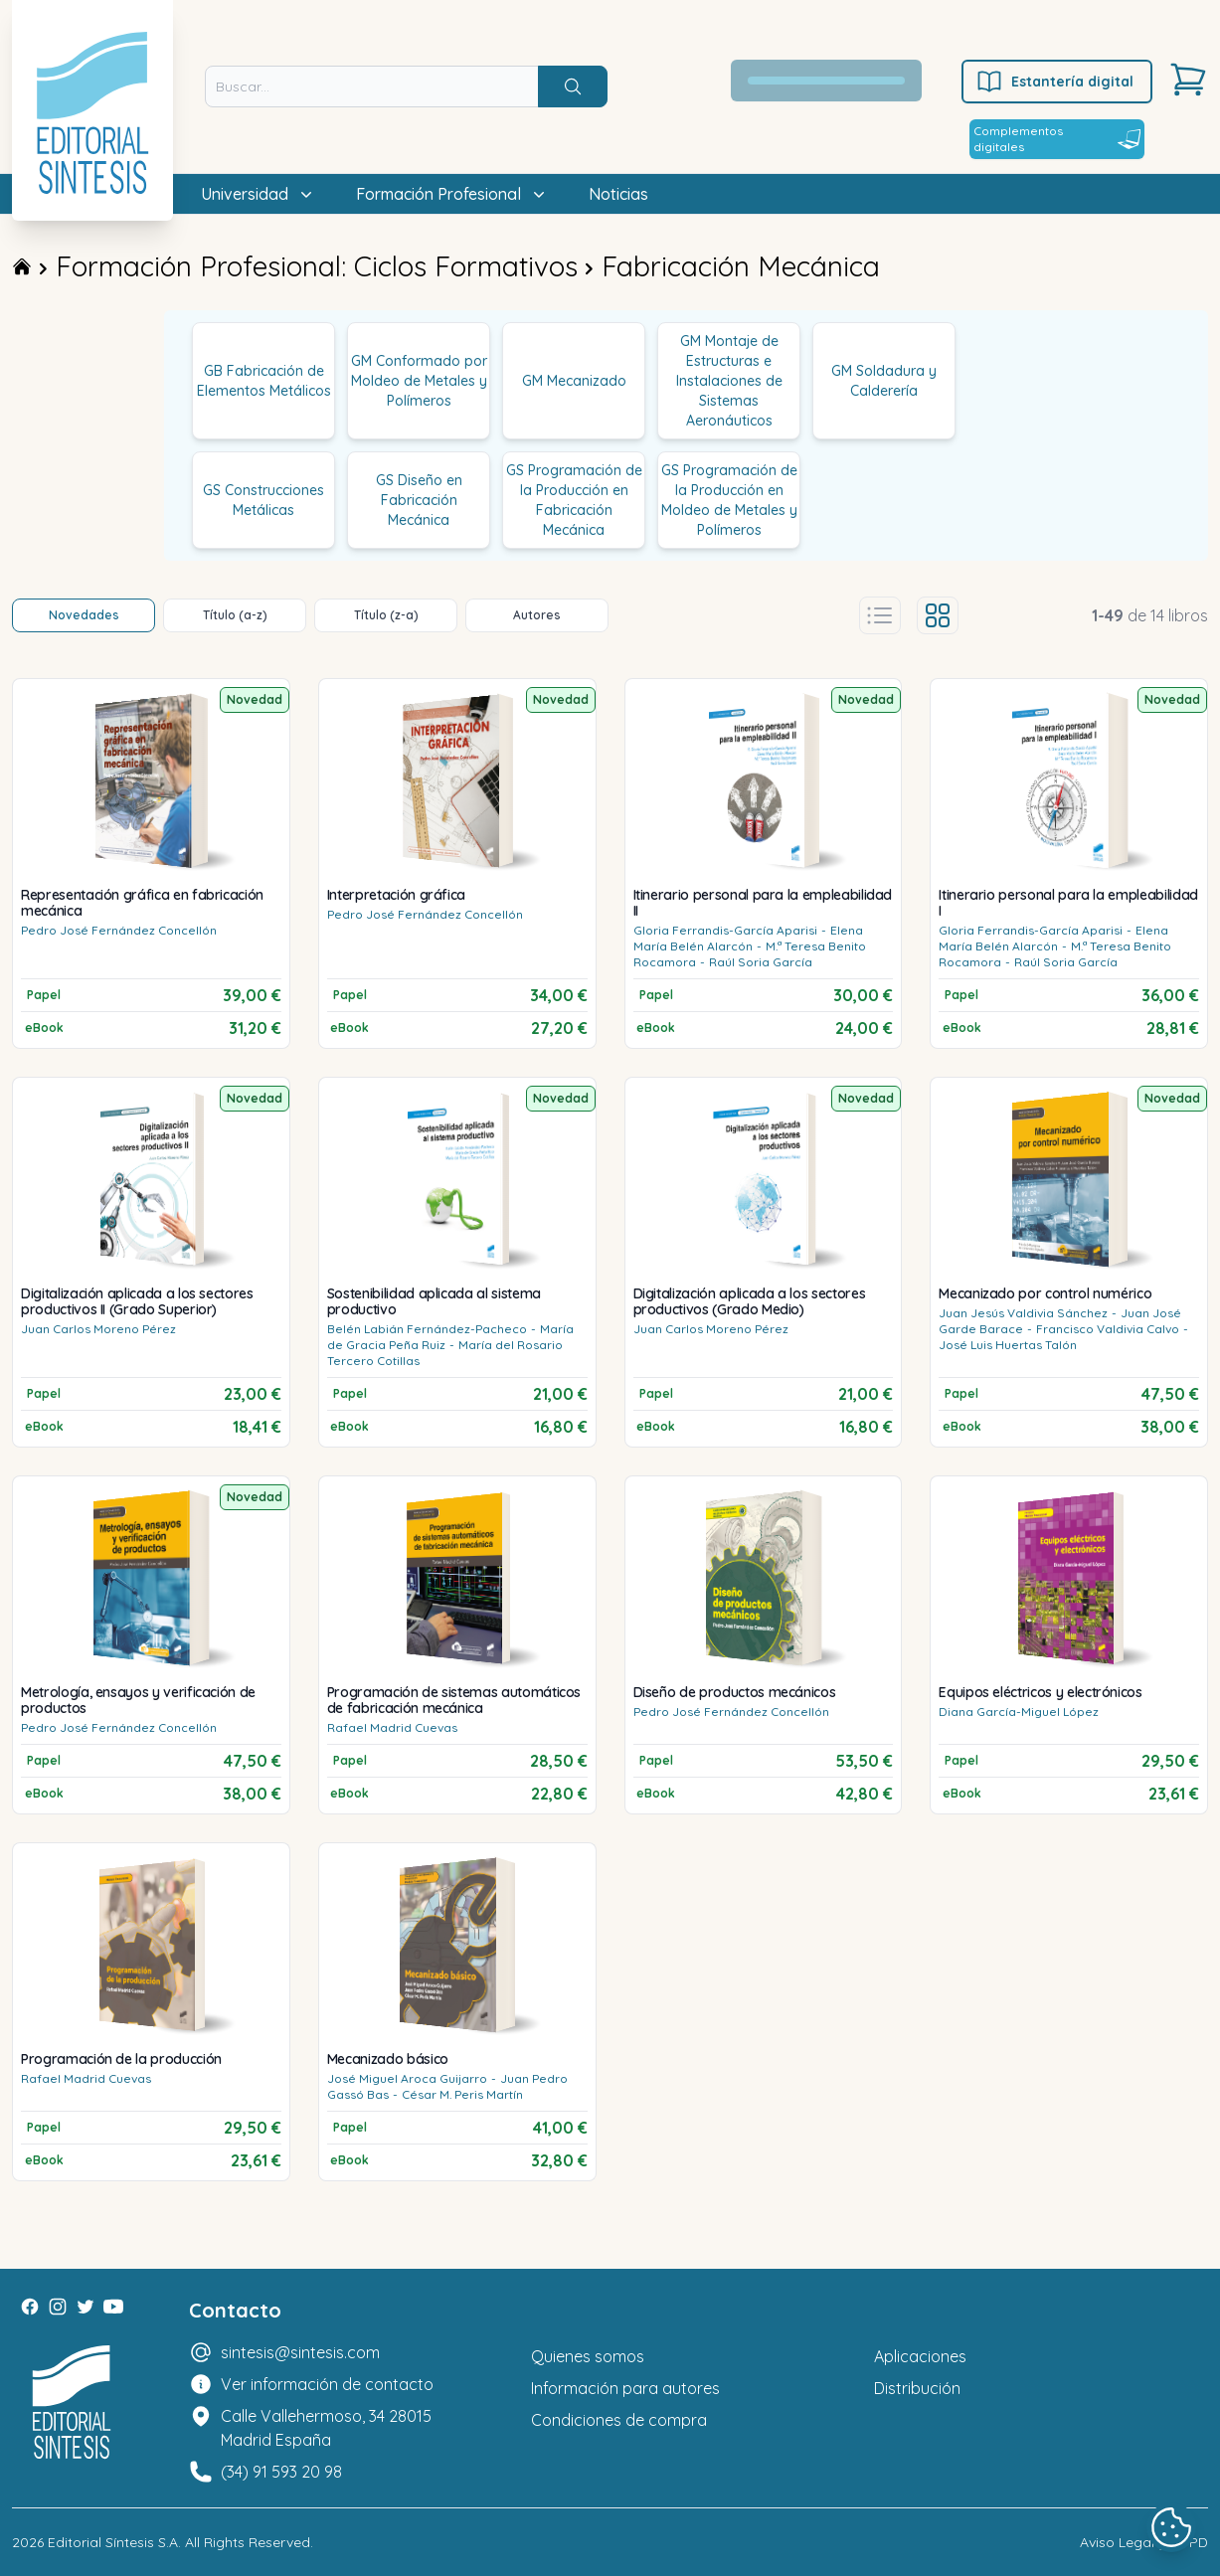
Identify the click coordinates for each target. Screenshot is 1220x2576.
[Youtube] (113, 2307)
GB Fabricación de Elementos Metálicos (264, 381)
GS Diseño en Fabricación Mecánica (419, 500)
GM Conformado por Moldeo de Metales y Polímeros (419, 381)
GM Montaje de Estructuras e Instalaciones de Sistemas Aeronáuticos (729, 380)
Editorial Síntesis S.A (113, 2542)
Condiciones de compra (619, 2420)
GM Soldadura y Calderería (884, 381)
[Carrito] (1188, 79)
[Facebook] (30, 2307)
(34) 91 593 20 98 (281, 2472)
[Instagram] (58, 2307)
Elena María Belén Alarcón (748, 938)
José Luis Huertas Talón (1008, 1344)
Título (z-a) (386, 614)
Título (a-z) (235, 614)
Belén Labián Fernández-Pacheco (427, 1328)
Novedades (84, 614)
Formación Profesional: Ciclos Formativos (317, 266)
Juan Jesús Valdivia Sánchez (1023, 1312)
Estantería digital (1054, 81)
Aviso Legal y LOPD (1144, 2542)
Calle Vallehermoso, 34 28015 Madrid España (326, 2428)
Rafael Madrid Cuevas (392, 1727)
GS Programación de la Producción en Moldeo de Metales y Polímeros (729, 500)
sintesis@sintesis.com (300, 2352)
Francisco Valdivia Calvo (1107, 1328)
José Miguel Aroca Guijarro (407, 2078)
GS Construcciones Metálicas (263, 500)
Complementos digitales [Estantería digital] (1056, 138)
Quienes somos (587, 2356)
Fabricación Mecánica (741, 266)
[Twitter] (85, 2307)
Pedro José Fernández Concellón (119, 930)
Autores (537, 614)
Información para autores (625, 2388)
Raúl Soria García (760, 961)
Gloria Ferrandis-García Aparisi (725, 930)
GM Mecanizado (574, 381)
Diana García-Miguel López (1019, 1711)
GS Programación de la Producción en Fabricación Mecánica (574, 500)
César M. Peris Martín (462, 2094)
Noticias (618, 194)
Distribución (917, 2388)
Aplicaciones (920, 2356)
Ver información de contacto (327, 2384)
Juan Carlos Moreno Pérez (98, 1328)
